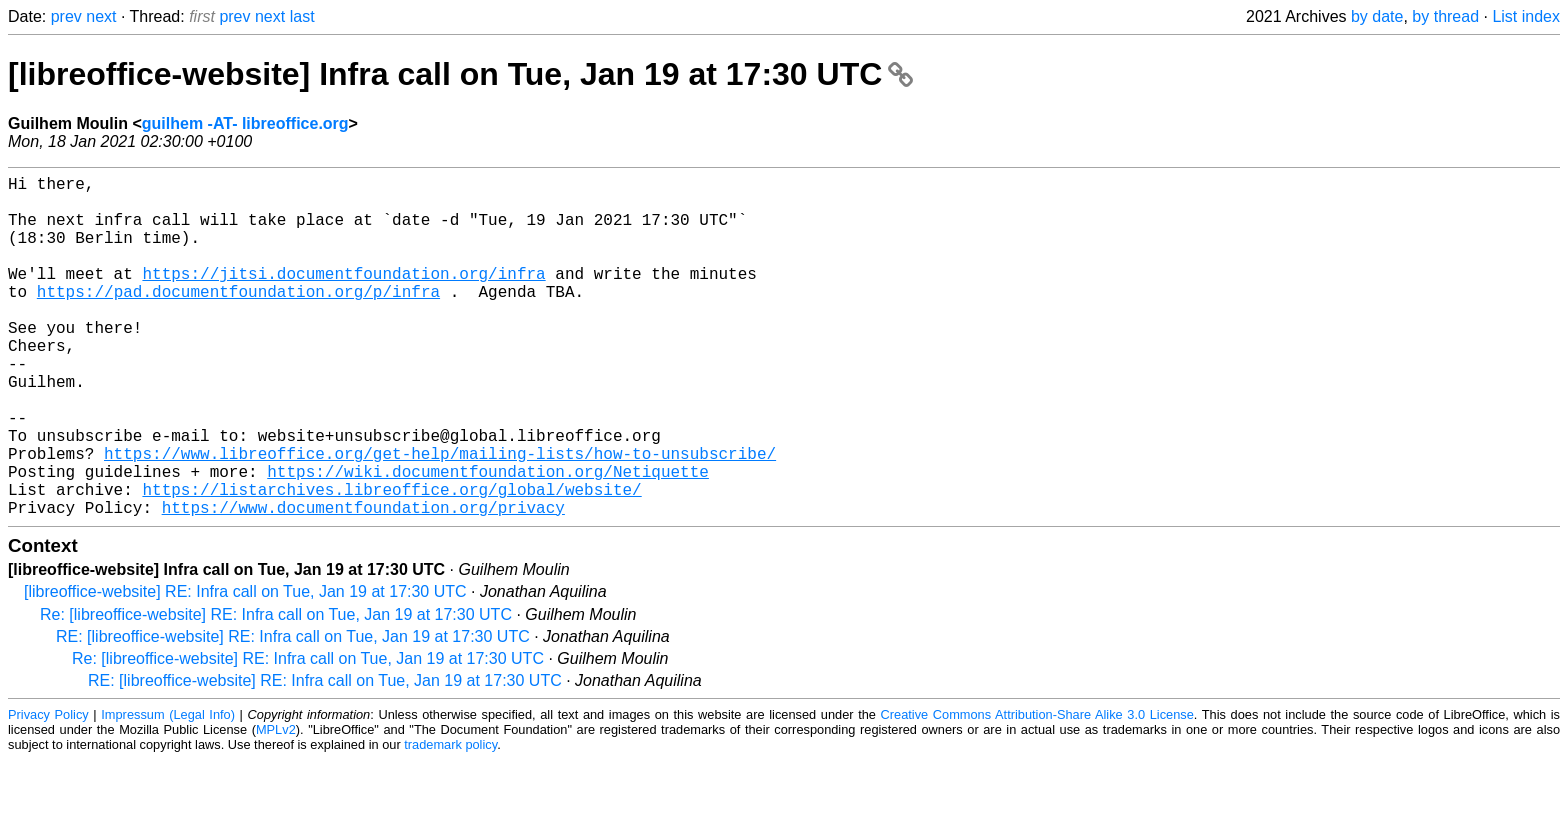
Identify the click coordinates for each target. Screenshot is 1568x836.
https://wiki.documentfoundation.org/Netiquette (488, 539)
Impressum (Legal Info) (168, 790)
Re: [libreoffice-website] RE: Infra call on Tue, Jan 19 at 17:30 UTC (276, 690)
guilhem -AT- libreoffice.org (245, 123)
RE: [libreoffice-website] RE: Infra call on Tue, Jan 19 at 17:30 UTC (293, 712)
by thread (1445, 16)
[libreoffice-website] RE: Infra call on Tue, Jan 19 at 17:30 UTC (245, 667)
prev (66, 16)
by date (1377, 16)
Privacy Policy (48, 790)
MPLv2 (276, 805)
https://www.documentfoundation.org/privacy (363, 583)
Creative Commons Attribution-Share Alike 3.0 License (1037, 790)
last (302, 16)
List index (1526, 16)
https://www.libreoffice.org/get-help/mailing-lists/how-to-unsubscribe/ (440, 517)
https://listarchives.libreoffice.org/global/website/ (391, 561)
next (101, 16)
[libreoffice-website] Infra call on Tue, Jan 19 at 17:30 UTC (460, 74)
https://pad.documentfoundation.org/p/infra (238, 319)
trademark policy (450, 820)
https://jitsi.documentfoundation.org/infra (343, 297)
